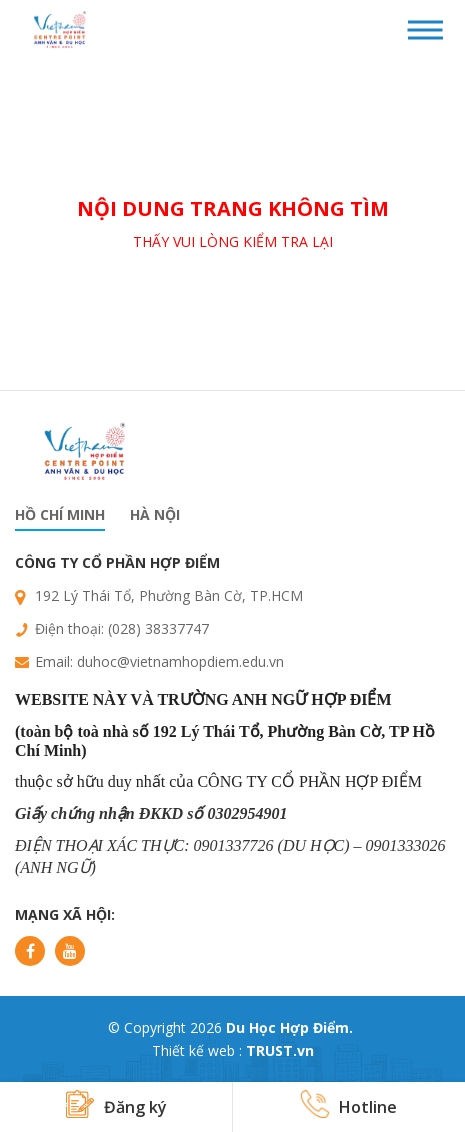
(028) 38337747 (158, 628)
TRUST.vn (280, 1050)
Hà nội (155, 514)
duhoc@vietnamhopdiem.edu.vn (180, 661)
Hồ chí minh (60, 514)
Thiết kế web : (197, 1050)
